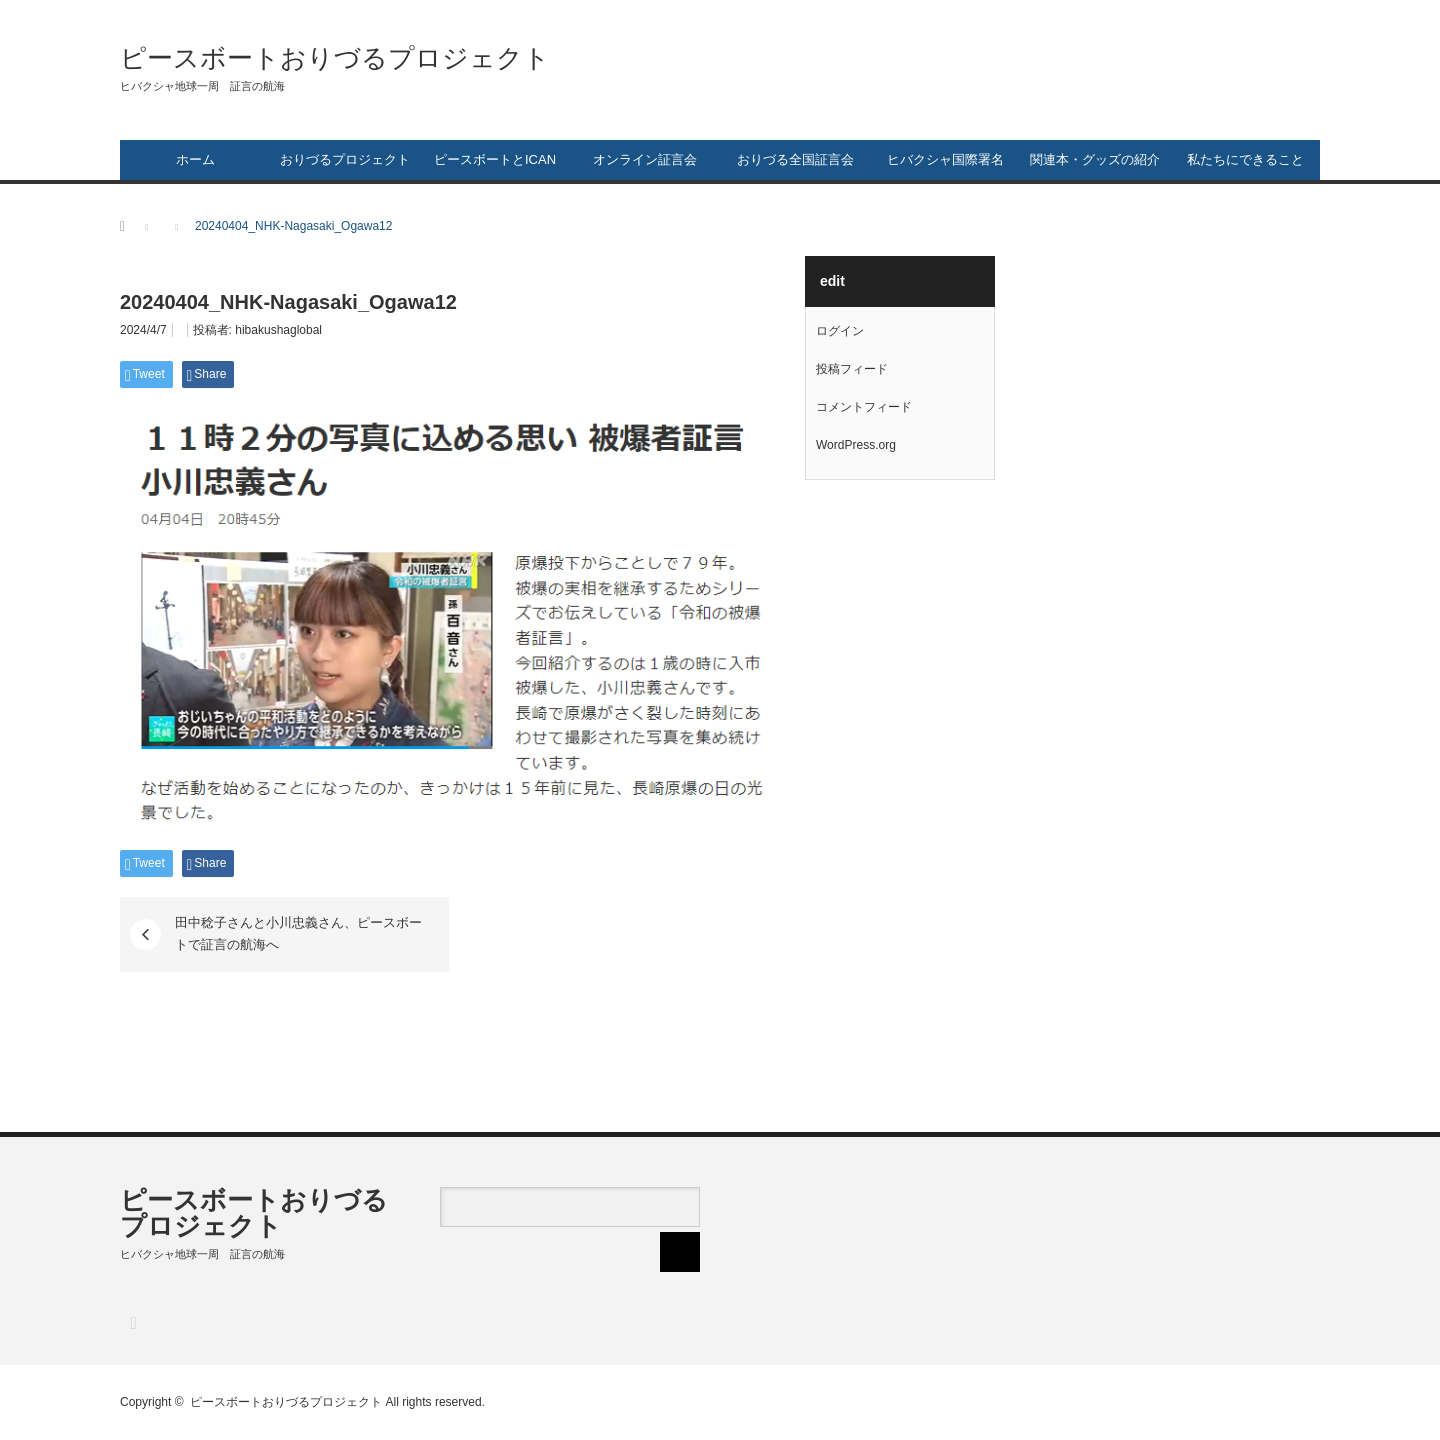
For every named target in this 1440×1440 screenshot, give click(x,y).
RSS (132, 1322)
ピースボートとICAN (495, 159)
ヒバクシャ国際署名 (945, 159)
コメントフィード (864, 407)
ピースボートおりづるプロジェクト (335, 58)
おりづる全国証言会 (795, 159)
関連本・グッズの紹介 (1095, 159)
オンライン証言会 (645, 159)
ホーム (195, 159)
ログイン (840, 331)
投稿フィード (852, 369)
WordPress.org (856, 445)
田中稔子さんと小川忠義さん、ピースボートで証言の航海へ (298, 933)
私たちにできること (1245, 159)
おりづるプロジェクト (345, 159)
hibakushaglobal (278, 330)
